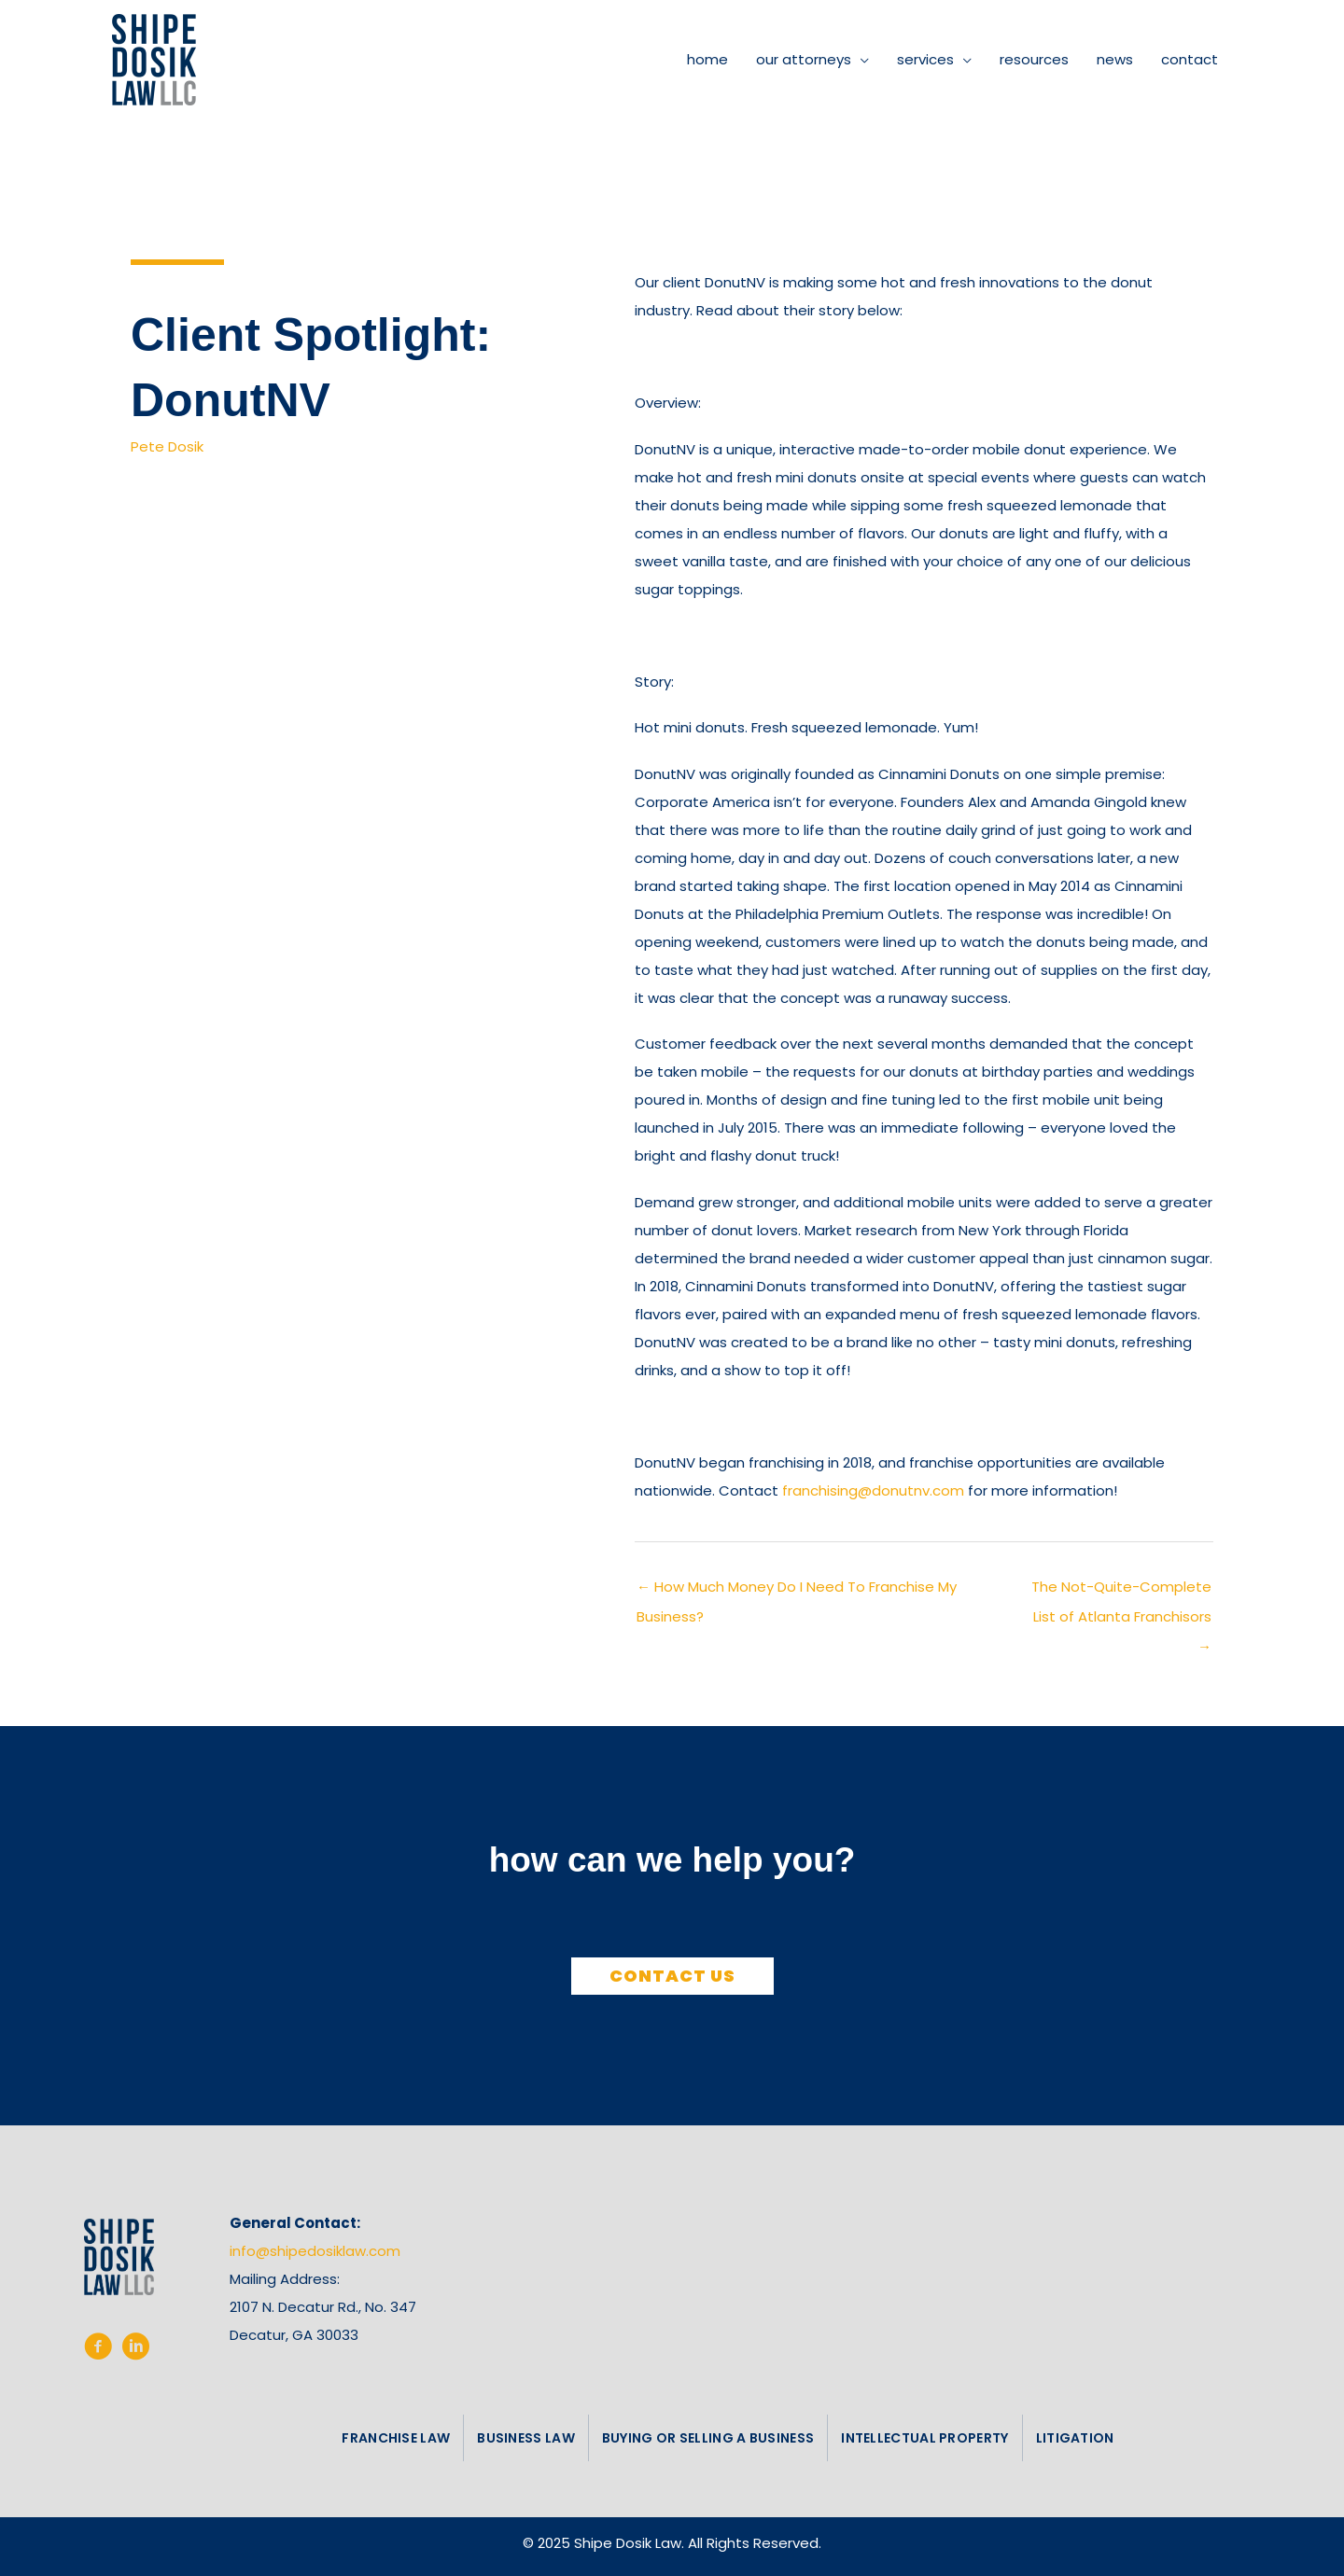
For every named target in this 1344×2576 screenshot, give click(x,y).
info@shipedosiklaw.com (315, 2251)
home (707, 59)
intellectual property (924, 2438)
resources (1034, 59)
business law (526, 2438)
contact (1189, 59)
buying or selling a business (708, 2438)
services (925, 59)
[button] (672, 1976)
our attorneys (803, 59)
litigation (1075, 2438)
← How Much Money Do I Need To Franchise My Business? (797, 1591)
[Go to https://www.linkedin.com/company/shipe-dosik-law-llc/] (135, 2350)
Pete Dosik (167, 446)
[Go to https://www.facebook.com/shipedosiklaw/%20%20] (98, 2350)
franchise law (396, 2438)
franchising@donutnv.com (873, 1490)
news (1115, 59)
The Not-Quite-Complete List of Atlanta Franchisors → (1121, 1591)
